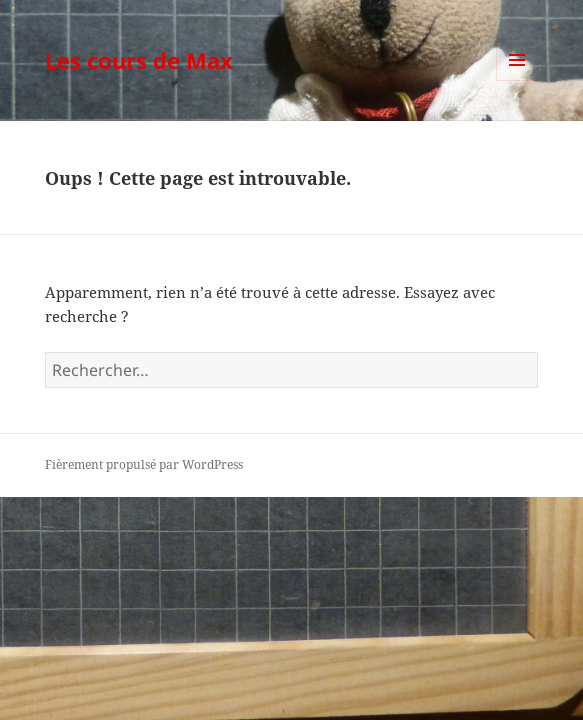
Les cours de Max (139, 60)
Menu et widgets (517, 80)
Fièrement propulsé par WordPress (144, 464)
